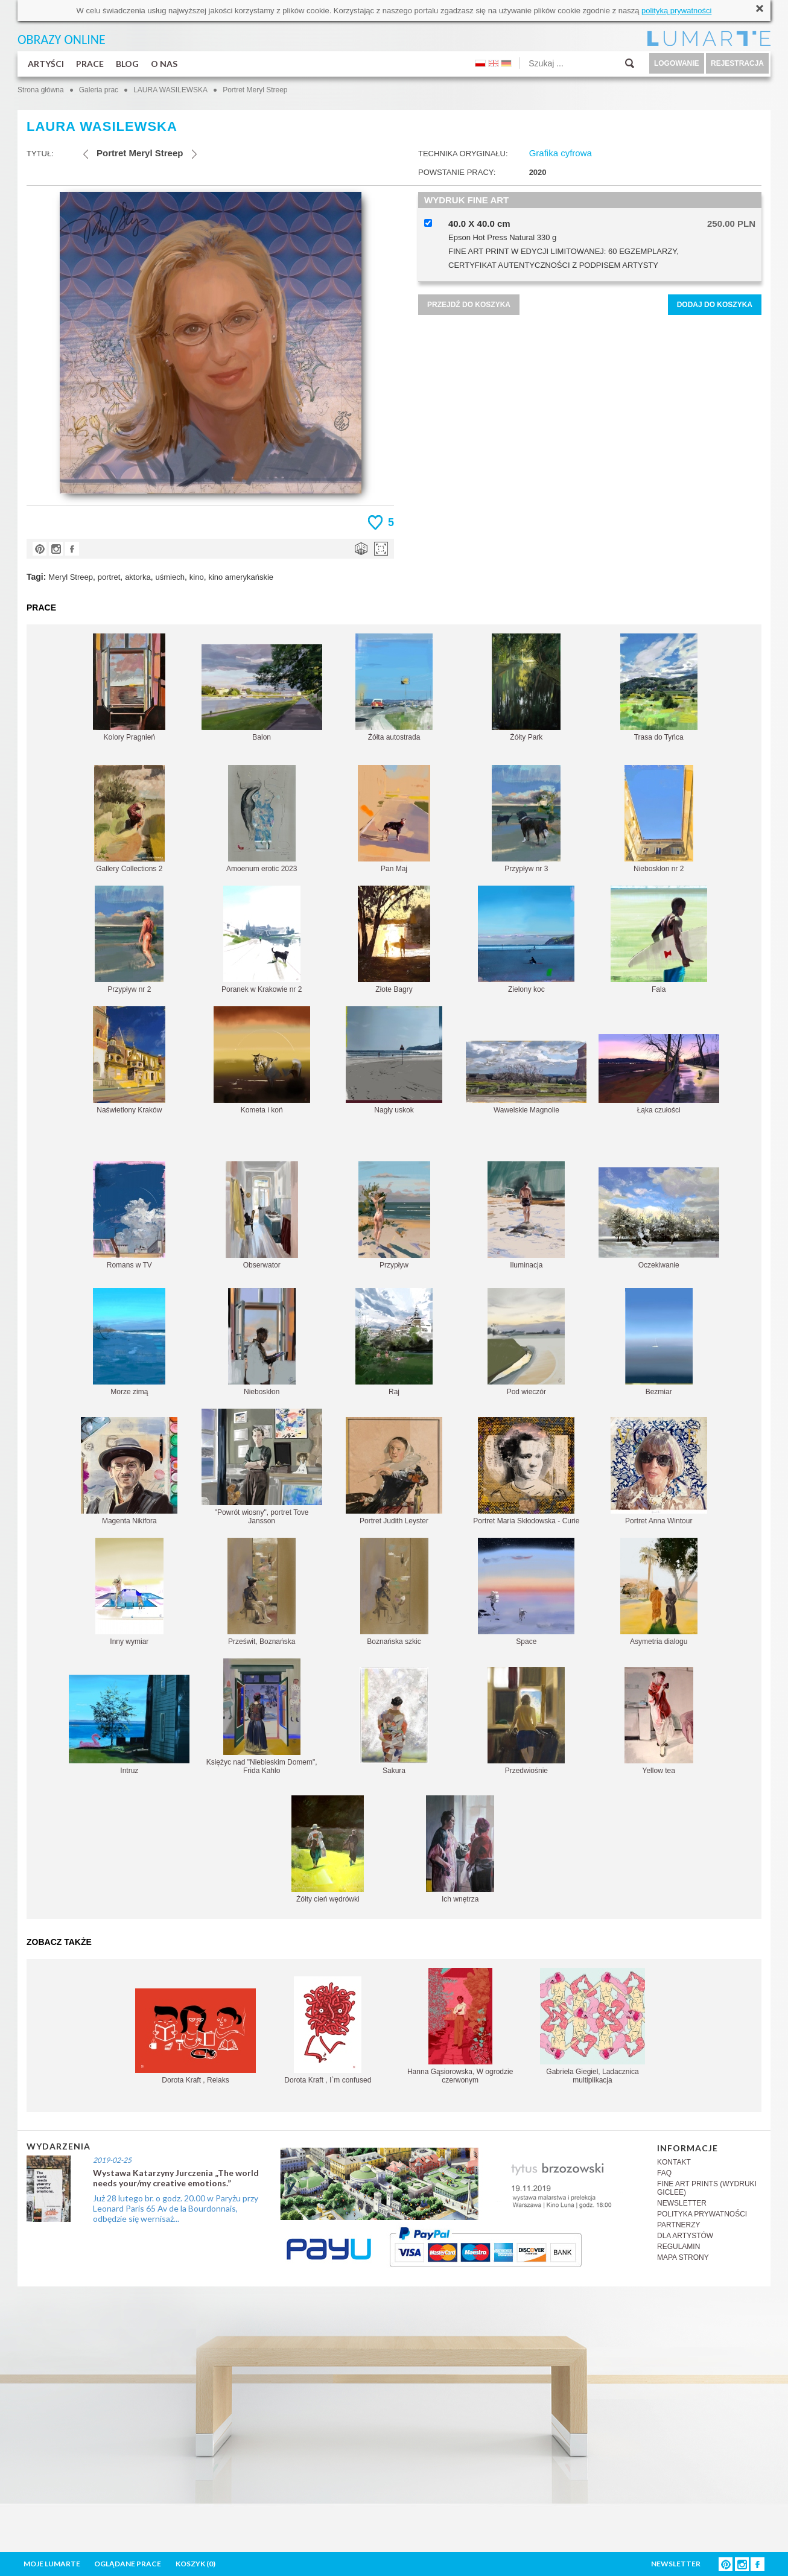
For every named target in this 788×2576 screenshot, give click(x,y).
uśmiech (170, 577)
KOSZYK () (195, 2563)
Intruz (129, 1725)
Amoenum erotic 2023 (261, 819)
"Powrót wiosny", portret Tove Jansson (262, 1467)
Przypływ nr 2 (129, 940)
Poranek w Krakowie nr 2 (261, 940)
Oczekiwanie (659, 1218)
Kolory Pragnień (129, 687)
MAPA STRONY (683, 2257)
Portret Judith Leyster (394, 1471)
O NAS (164, 64)
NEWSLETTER (682, 2203)
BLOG (127, 64)
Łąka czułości (659, 1074)
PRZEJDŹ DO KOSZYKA (468, 304)
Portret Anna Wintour (659, 1471)
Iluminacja (526, 1215)
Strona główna (40, 90)
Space (526, 1592)
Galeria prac (98, 90)
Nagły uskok (394, 1060)
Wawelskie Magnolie (526, 1077)
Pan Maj (394, 819)
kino (196, 577)
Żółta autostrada (394, 687)
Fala (659, 940)
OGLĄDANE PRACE (127, 2563)
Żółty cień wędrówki (327, 1849)
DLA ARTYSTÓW (685, 2236)
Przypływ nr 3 (526, 819)
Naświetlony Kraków (129, 1060)
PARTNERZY (679, 2225)
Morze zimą (129, 1342)
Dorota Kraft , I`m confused (327, 2030)
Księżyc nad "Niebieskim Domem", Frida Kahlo (261, 1716)
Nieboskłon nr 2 (658, 819)
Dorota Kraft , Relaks (195, 2036)
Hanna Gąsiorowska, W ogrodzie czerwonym (460, 2026)
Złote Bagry (394, 940)
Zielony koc (526, 940)
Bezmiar (659, 1342)
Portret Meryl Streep (255, 90)
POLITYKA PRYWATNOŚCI (702, 2214)
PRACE (90, 64)
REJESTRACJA (737, 63)
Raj (394, 1342)
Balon (262, 692)
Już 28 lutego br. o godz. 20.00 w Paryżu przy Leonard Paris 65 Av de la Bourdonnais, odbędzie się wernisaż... (175, 2208)
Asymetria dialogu (658, 1592)
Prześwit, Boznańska (261, 1592)
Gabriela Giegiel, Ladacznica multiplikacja (592, 2026)
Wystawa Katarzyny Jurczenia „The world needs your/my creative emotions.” (176, 2178)
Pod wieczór (526, 1342)
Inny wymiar (129, 1592)
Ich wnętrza (460, 1849)
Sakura (394, 1721)
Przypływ (394, 1215)
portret (109, 577)
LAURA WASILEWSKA (170, 90)
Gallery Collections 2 (129, 819)
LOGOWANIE (676, 63)
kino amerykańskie (240, 577)
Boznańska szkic (394, 1592)
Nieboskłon (262, 1342)
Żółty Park (526, 687)
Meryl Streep (70, 577)
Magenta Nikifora (129, 1471)
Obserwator (262, 1215)
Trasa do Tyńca (658, 687)
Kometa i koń (262, 1060)
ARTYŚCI (46, 64)
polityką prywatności (676, 10)
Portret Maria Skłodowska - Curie (526, 1471)
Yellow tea (658, 1721)
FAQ (664, 2173)
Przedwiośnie (526, 1721)
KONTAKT (674, 2162)
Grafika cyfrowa (560, 153)
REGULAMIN (678, 2246)
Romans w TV (129, 1215)
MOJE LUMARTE (52, 2563)
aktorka (138, 577)
